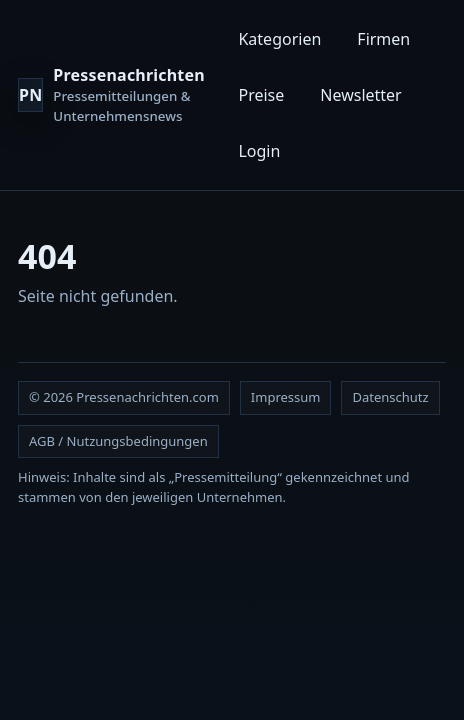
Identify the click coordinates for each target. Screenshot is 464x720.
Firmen (383, 39)
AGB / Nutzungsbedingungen (118, 441)
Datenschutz (390, 397)
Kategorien (279, 39)
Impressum (286, 397)
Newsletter (360, 95)
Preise (261, 95)
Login (259, 151)
